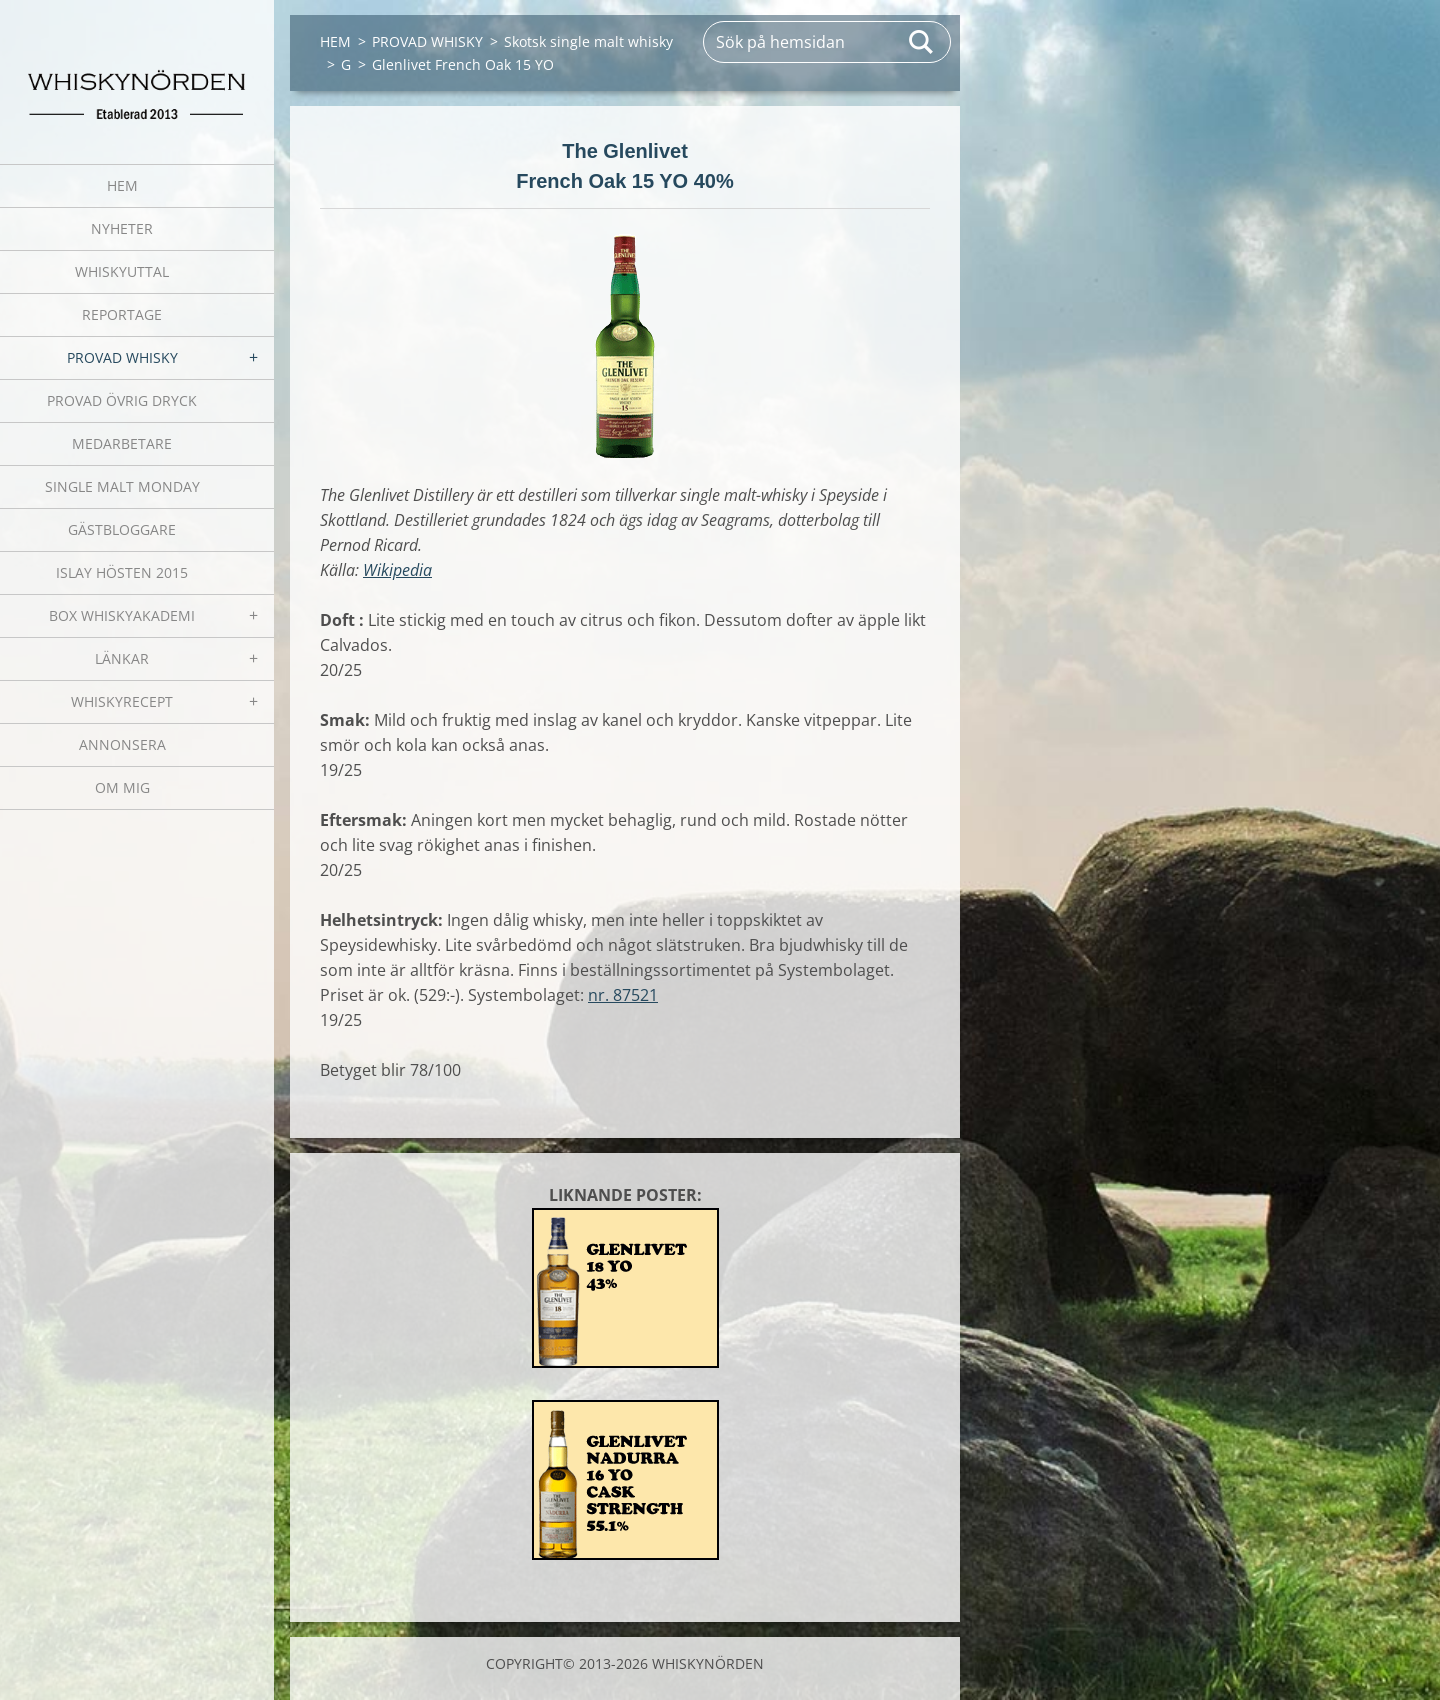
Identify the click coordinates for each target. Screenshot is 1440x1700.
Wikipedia (397, 570)
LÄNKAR (122, 658)
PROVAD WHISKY (122, 357)
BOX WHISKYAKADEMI (122, 615)
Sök (922, 42)
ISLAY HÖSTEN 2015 (122, 572)
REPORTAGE (122, 314)
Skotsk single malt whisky (588, 41)
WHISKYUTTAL (122, 271)
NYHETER (122, 228)
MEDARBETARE (122, 443)
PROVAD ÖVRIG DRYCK (122, 400)
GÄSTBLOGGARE (122, 529)
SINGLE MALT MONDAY (122, 486)
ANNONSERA (122, 744)
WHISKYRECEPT (122, 701)
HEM (122, 185)
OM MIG (122, 787)
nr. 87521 (623, 995)
